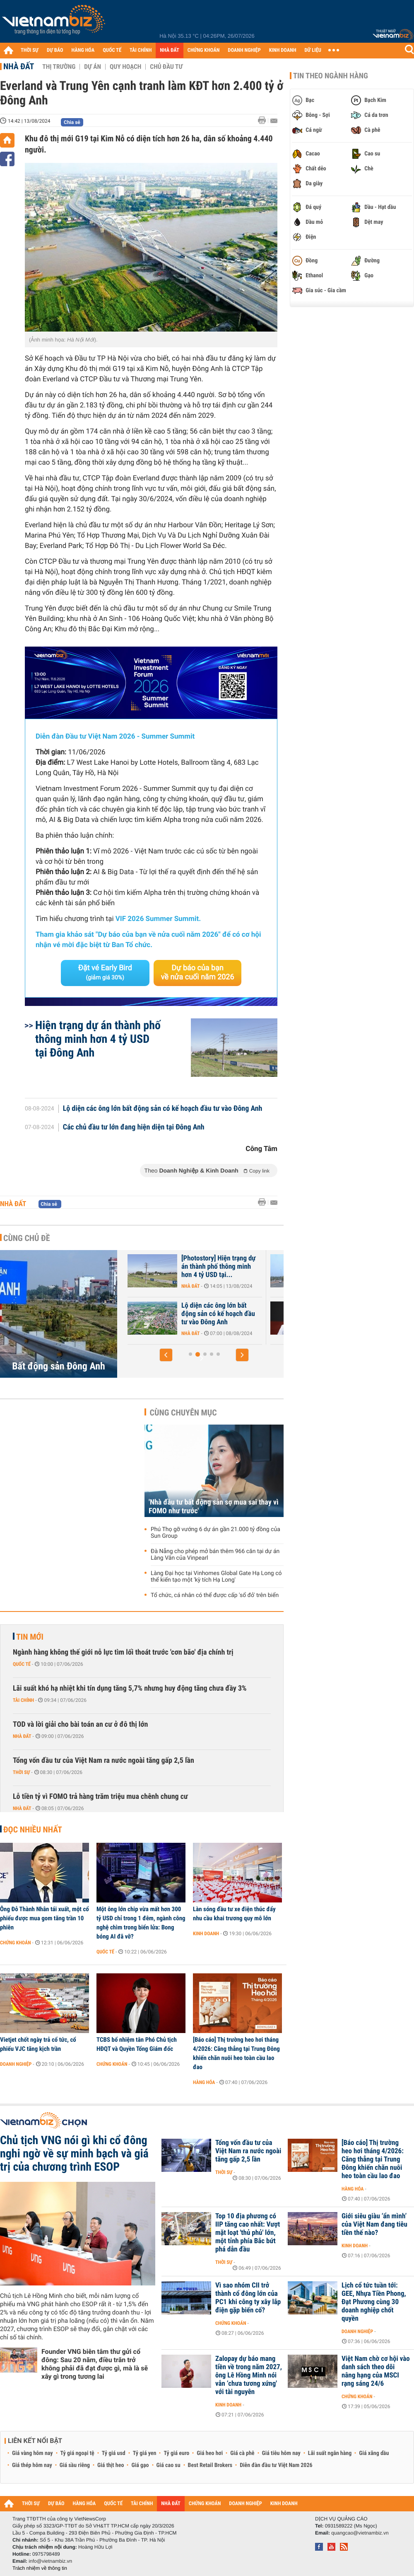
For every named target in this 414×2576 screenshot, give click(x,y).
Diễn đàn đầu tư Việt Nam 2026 (276, 2465)
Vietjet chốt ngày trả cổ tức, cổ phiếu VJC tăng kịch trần (38, 2044)
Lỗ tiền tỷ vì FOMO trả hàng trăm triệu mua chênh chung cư (100, 1796)
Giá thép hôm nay (32, 2465)
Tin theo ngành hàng (330, 75)
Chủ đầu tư (166, 66)
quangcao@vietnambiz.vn (359, 2533)
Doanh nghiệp (15, 2064)
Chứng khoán (15, 1943)
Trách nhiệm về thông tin (39, 2568)
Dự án (92, 66)
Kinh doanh (206, 1933)
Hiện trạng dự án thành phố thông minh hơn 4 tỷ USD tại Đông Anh (98, 1038)
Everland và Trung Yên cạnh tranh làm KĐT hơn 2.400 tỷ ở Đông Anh (180, 1313)
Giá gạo (140, 2465)
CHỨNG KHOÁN (204, 50)
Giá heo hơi (210, 2453)
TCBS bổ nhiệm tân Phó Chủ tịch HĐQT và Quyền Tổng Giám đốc (136, 2044)
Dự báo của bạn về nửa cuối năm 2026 (197, 972)
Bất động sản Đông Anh (58, 1366)
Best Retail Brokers (210, 2465)
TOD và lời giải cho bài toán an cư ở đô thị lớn (80, 1724)
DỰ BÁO (55, 50)
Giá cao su (168, 2465)
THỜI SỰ (30, 50)
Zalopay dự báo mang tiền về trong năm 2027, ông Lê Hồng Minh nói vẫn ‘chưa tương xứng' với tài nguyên (248, 2375)
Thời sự (21, 1772)
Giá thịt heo (110, 2465)
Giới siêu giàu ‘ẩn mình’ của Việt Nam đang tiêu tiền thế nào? (374, 2224)
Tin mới (29, 1637)
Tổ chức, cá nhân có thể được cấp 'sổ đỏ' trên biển (215, 1595)
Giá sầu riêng (75, 2465)
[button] (166, 1355)
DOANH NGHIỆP (244, 50)
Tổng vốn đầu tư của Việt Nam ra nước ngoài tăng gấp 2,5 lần (103, 1760)
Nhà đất (18, 66)
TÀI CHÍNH (141, 50)
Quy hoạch (125, 66)
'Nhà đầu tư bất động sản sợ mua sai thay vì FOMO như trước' (214, 1506)
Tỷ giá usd (113, 2453)
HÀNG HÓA (83, 50)
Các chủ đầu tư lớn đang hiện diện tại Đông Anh (134, 1127)
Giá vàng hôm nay (32, 2453)
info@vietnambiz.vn (50, 2561)
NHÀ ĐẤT (169, 50)
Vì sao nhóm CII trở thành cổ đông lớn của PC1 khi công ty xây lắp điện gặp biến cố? (248, 2297)
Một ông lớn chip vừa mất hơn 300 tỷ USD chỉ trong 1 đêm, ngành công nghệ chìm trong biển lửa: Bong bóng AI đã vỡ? (140, 1922)
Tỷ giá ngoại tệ (77, 2453)
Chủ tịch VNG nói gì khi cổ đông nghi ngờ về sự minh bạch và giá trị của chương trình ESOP (74, 2154)
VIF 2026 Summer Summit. (158, 919)
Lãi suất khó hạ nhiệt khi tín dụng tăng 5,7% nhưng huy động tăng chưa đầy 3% (130, 1688)
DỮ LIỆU (313, 50)
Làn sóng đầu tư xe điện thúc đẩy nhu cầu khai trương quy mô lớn (234, 1913)
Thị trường (58, 66)
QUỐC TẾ (112, 50)
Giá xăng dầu (374, 2453)
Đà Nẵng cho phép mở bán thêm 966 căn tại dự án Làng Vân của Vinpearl (215, 1554)
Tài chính (23, 1700)
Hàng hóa (204, 2082)
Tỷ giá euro (176, 2453)
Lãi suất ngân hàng (329, 2453)
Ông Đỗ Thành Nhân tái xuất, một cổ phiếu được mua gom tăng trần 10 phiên (44, 1918)
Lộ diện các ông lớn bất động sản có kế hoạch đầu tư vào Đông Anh (162, 1109)
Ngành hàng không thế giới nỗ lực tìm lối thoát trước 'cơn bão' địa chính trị (123, 1652)
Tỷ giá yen (144, 2453)
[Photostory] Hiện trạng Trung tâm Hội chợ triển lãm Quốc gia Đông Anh (181, 1266)
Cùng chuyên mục (183, 1413)
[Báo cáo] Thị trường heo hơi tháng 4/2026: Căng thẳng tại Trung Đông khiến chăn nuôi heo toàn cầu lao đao (236, 2053)
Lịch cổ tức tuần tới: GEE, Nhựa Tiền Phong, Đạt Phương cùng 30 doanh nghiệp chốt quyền (374, 2302)
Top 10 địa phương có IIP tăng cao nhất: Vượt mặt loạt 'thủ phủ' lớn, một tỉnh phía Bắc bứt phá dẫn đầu (247, 2233)
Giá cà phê (242, 2453)
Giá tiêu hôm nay (281, 2453)
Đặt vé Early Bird (105, 972)
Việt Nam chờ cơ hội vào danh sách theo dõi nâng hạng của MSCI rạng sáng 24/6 (376, 2371)
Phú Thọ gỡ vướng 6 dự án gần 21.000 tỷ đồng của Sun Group (215, 1532)
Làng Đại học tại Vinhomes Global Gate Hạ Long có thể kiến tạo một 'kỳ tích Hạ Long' (216, 1576)
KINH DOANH (282, 50)
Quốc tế (22, 1664)
